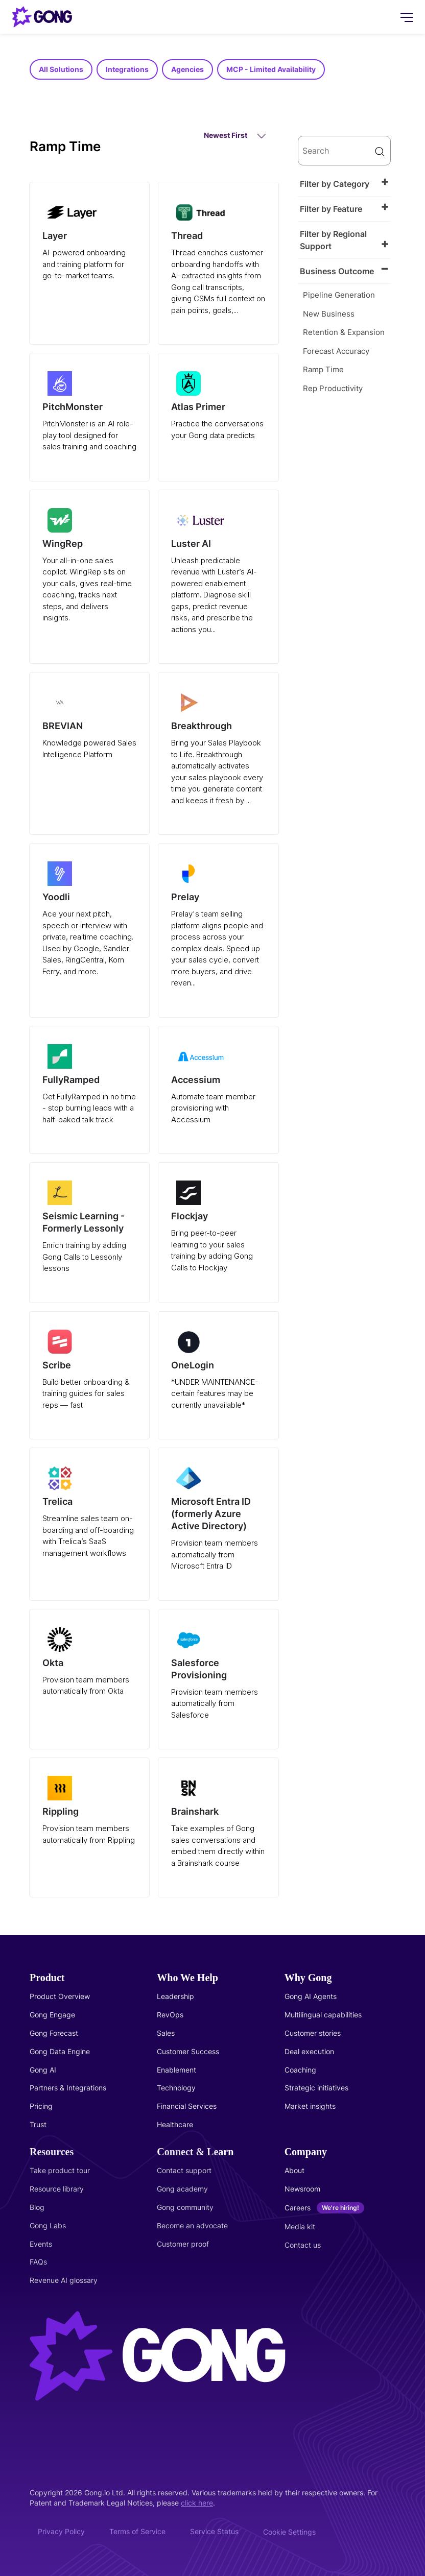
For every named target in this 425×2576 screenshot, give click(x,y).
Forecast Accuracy (336, 351)
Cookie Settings (289, 2531)
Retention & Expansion (344, 332)
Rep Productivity (333, 388)
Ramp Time (323, 369)
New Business (329, 314)
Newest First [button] (235, 135)
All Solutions (61, 69)
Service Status (214, 2531)
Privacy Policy (61, 2531)
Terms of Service (137, 2531)
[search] (344, 150)
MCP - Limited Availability (271, 69)
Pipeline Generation (339, 295)
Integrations (127, 69)
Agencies (187, 69)
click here (197, 2502)
